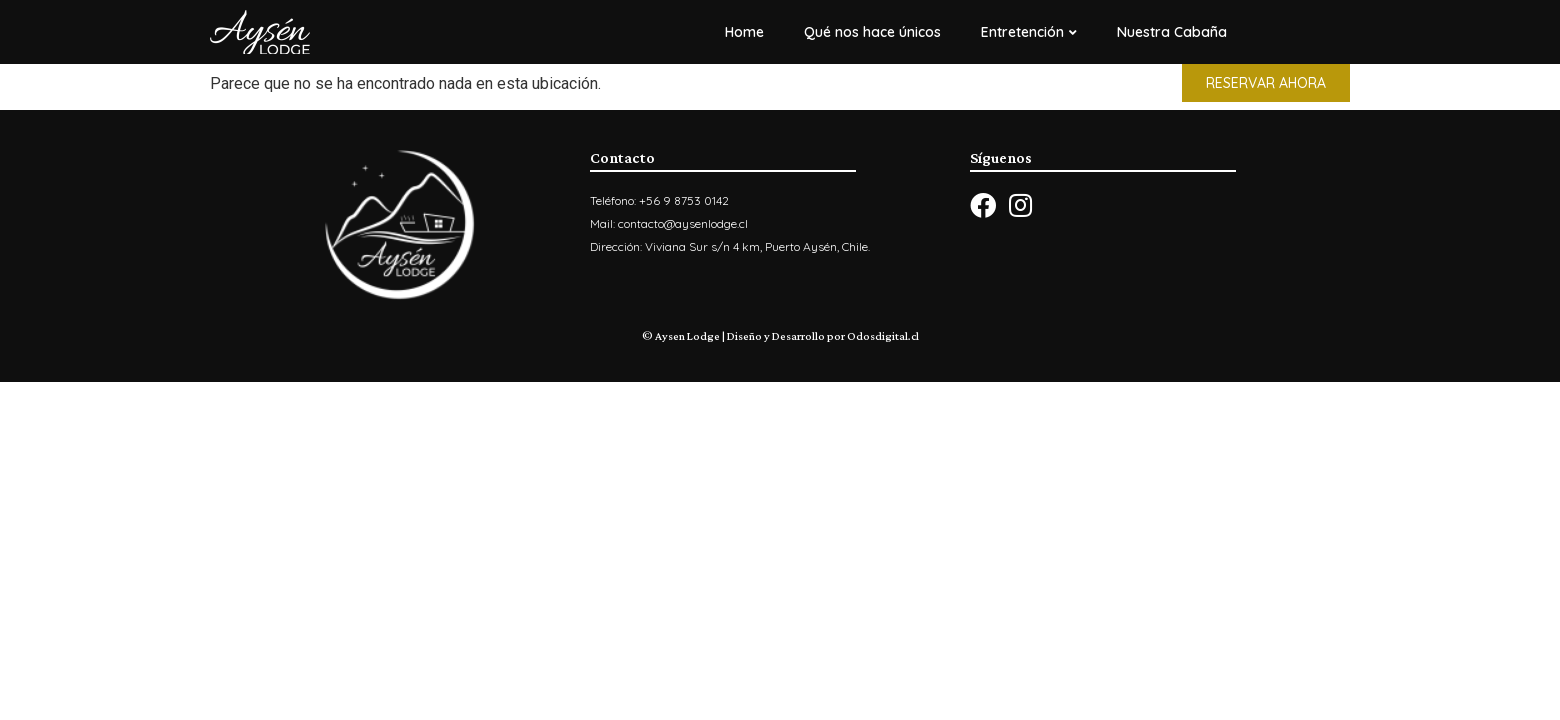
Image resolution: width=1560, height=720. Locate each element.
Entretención (1029, 32)
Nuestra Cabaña (1172, 32)
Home (744, 32)
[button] (1266, 83)
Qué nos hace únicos (872, 32)
